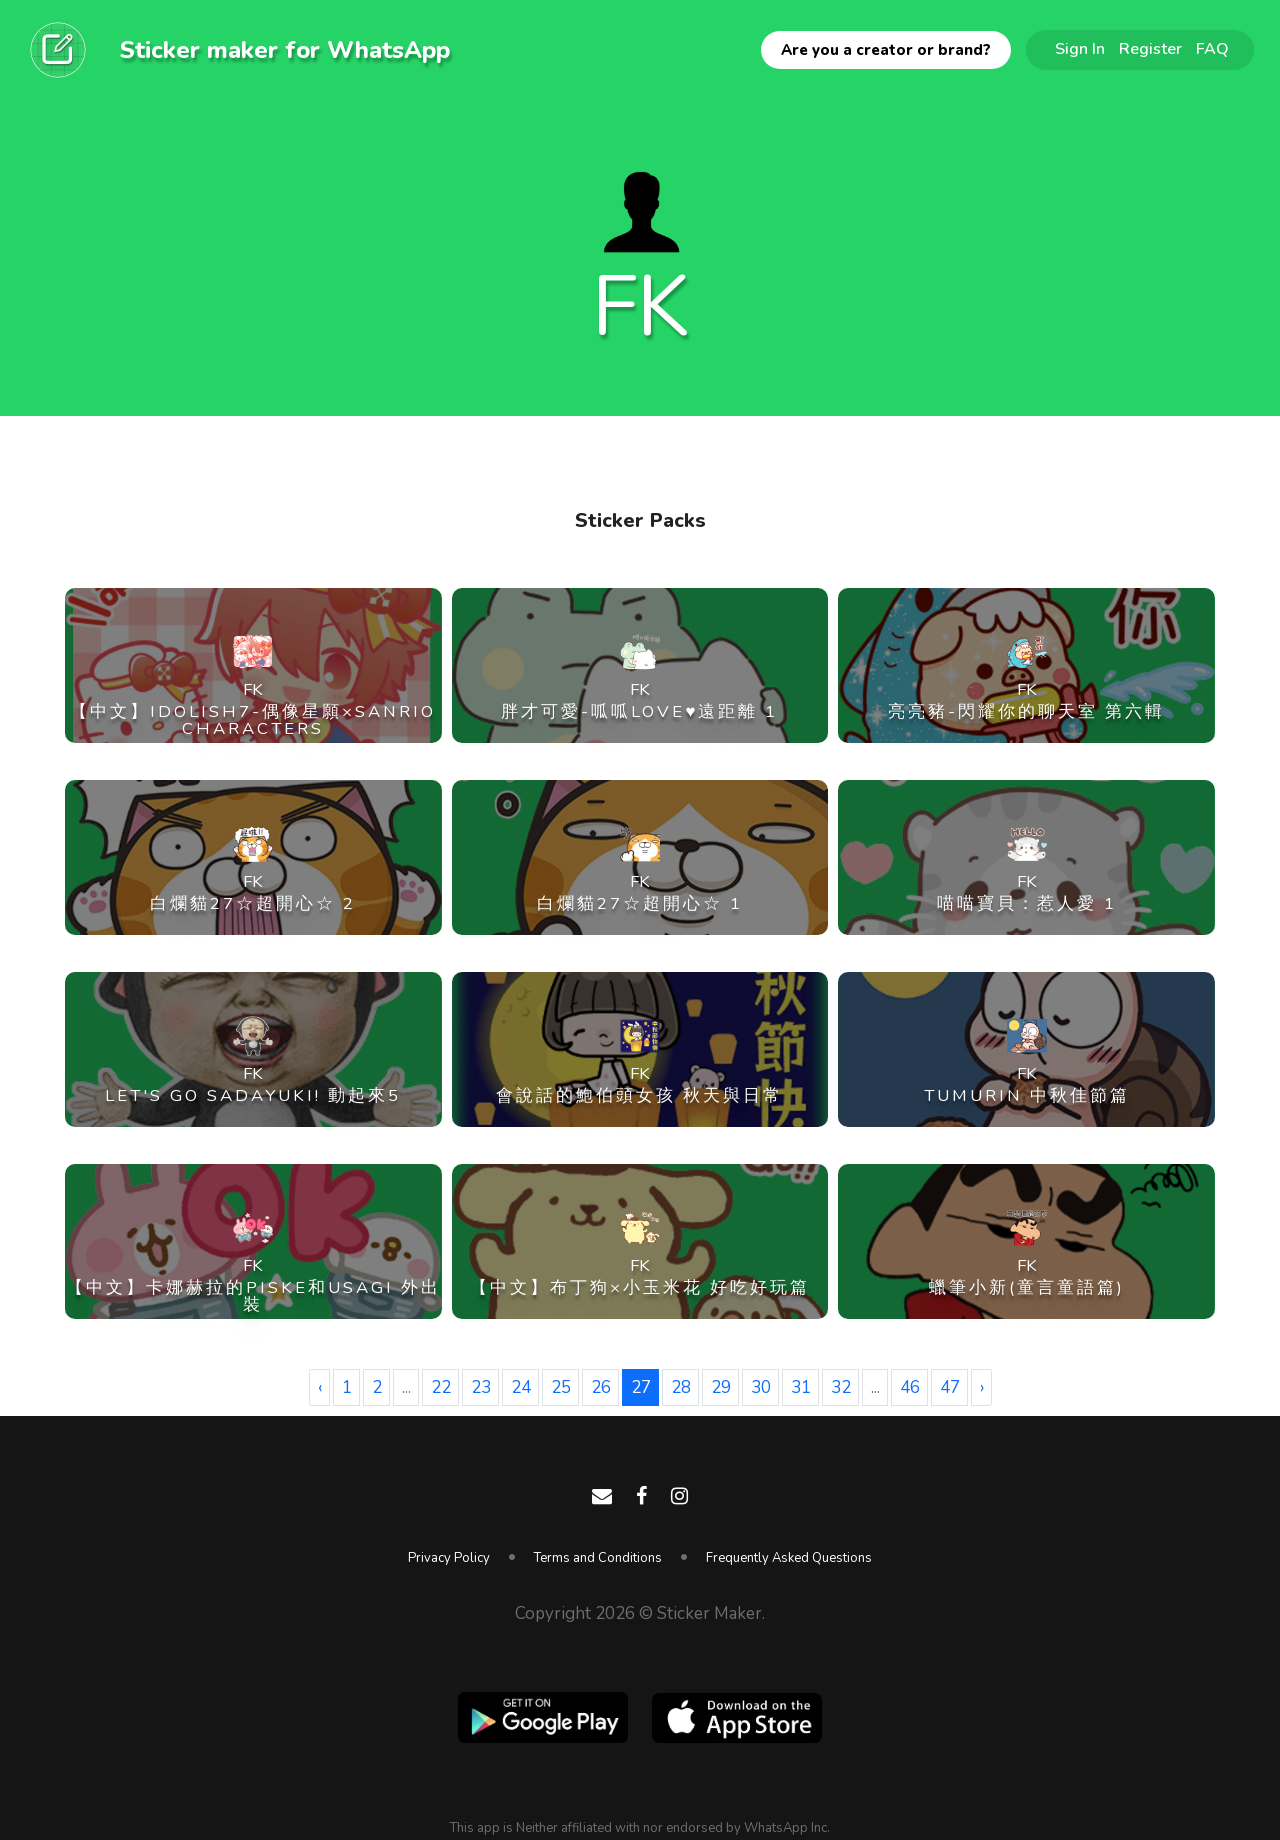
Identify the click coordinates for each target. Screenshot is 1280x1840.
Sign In (1080, 49)
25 (561, 1387)
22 (441, 1387)
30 (761, 1387)
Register (1150, 49)
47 (950, 1387)
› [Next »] (982, 1387)
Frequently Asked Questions (789, 1558)
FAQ (1212, 49)
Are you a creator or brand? (886, 50)
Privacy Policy (449, 1558)
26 (601, 1387)
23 (481, 1387)
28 (681, 1387)
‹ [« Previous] (320, 1387)
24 (521, 1387)
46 (910, 1387)
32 (841, 1387)
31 (801, 1387)
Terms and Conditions (598, 1558)
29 (721, 1387)
